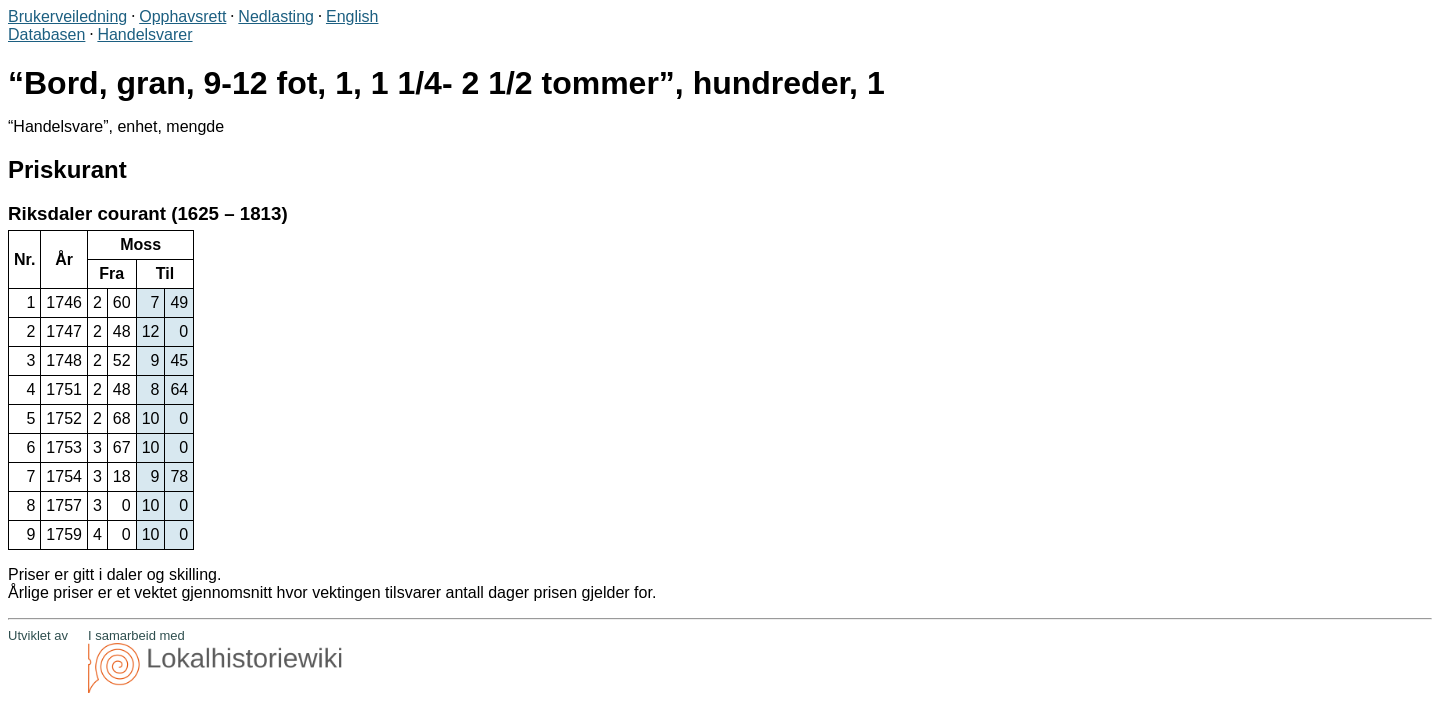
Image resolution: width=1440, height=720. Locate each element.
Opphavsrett (182, 16)
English (352, 16)
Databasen (46, 34)
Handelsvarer (144, 34)
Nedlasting (276, 16)
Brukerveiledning (67, 16)
